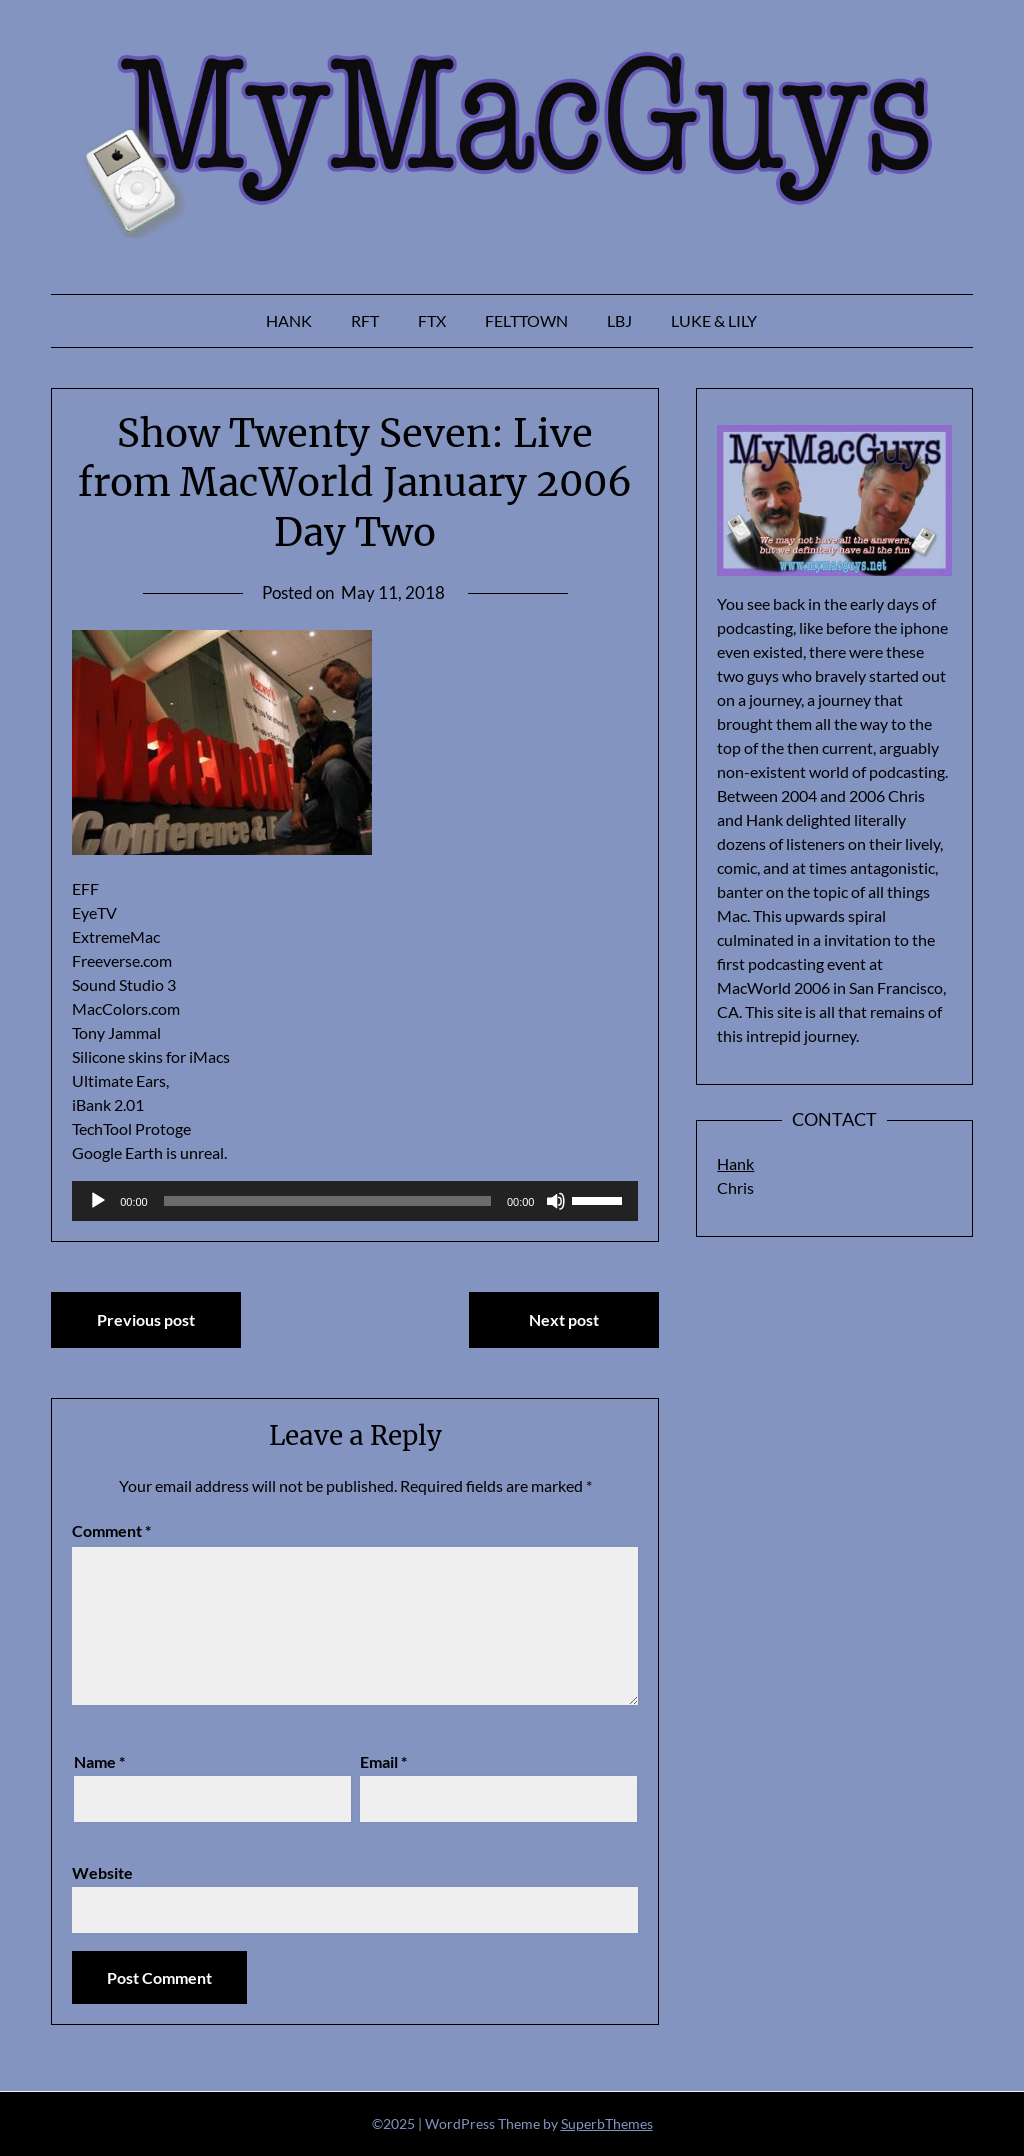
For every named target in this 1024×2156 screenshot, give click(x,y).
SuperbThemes (607, 2123)
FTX (432, 320)
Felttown (526, 320)
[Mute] (556, 1201)
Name (99, 1761)
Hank (289, 320)
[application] (355, 1201)
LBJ (619, 320)
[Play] (98, 1201)
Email (383, 1761)
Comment (111, 1530)
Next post (564, 1319)
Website (102, 1872)
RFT (365, 320)
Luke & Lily (714, 320)
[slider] (327, 1201)
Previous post (146, 1319)
